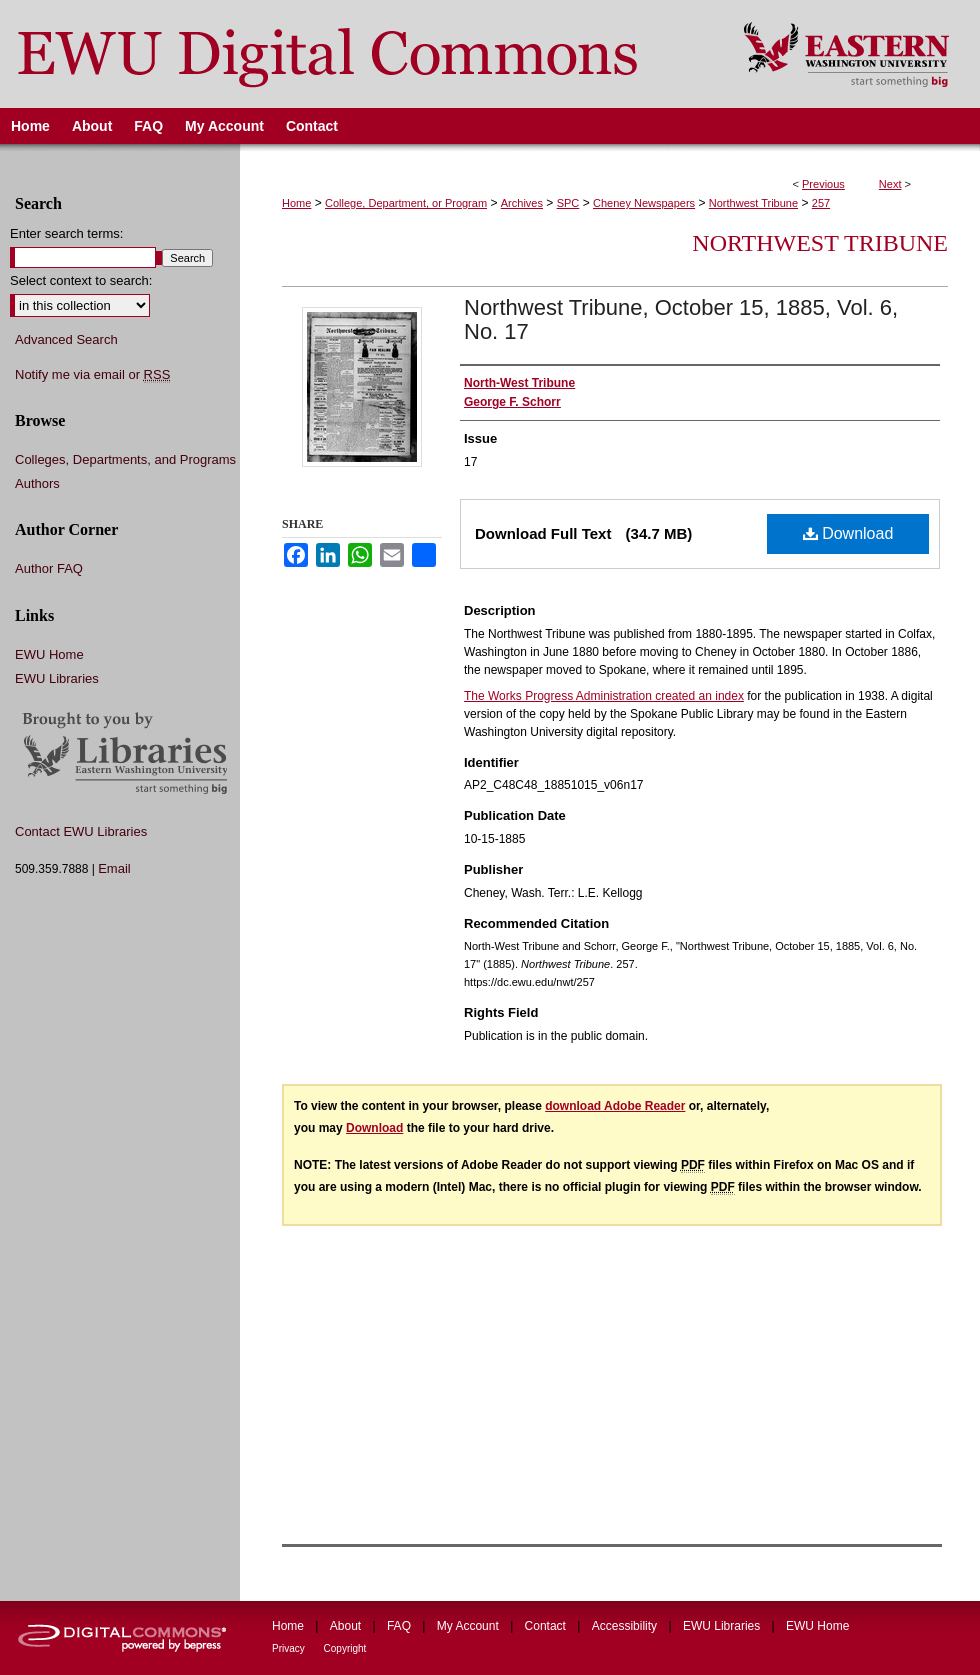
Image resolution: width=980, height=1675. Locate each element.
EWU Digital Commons (358, 54)
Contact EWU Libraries (81, 831)
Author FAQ (49, 568)
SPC (568, 203)
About (347, 1626)
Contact (547, 1626)
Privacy (290, 1648)
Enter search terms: (66, 233)
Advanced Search (66, 339)
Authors (37, 483)
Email (114, 868)
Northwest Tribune (753, 203)
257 (821, 203)
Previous (823, 184)
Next (890, 184)
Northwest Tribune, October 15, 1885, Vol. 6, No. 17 (681, 319)
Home (296, 203)
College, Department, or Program (406, 203)
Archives (522, 203)
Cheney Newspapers (644, 203)
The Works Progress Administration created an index (604, 696)
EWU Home (49, 654)
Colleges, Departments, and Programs (125, 459)
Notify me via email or (92, 375)
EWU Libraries (57, 678)
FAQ (400, 1626)
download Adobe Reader (615, 1106)
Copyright (345, 1648)
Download (848, 533)
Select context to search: (81, 280)
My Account (469, 1626)
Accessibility (626, 1626)
